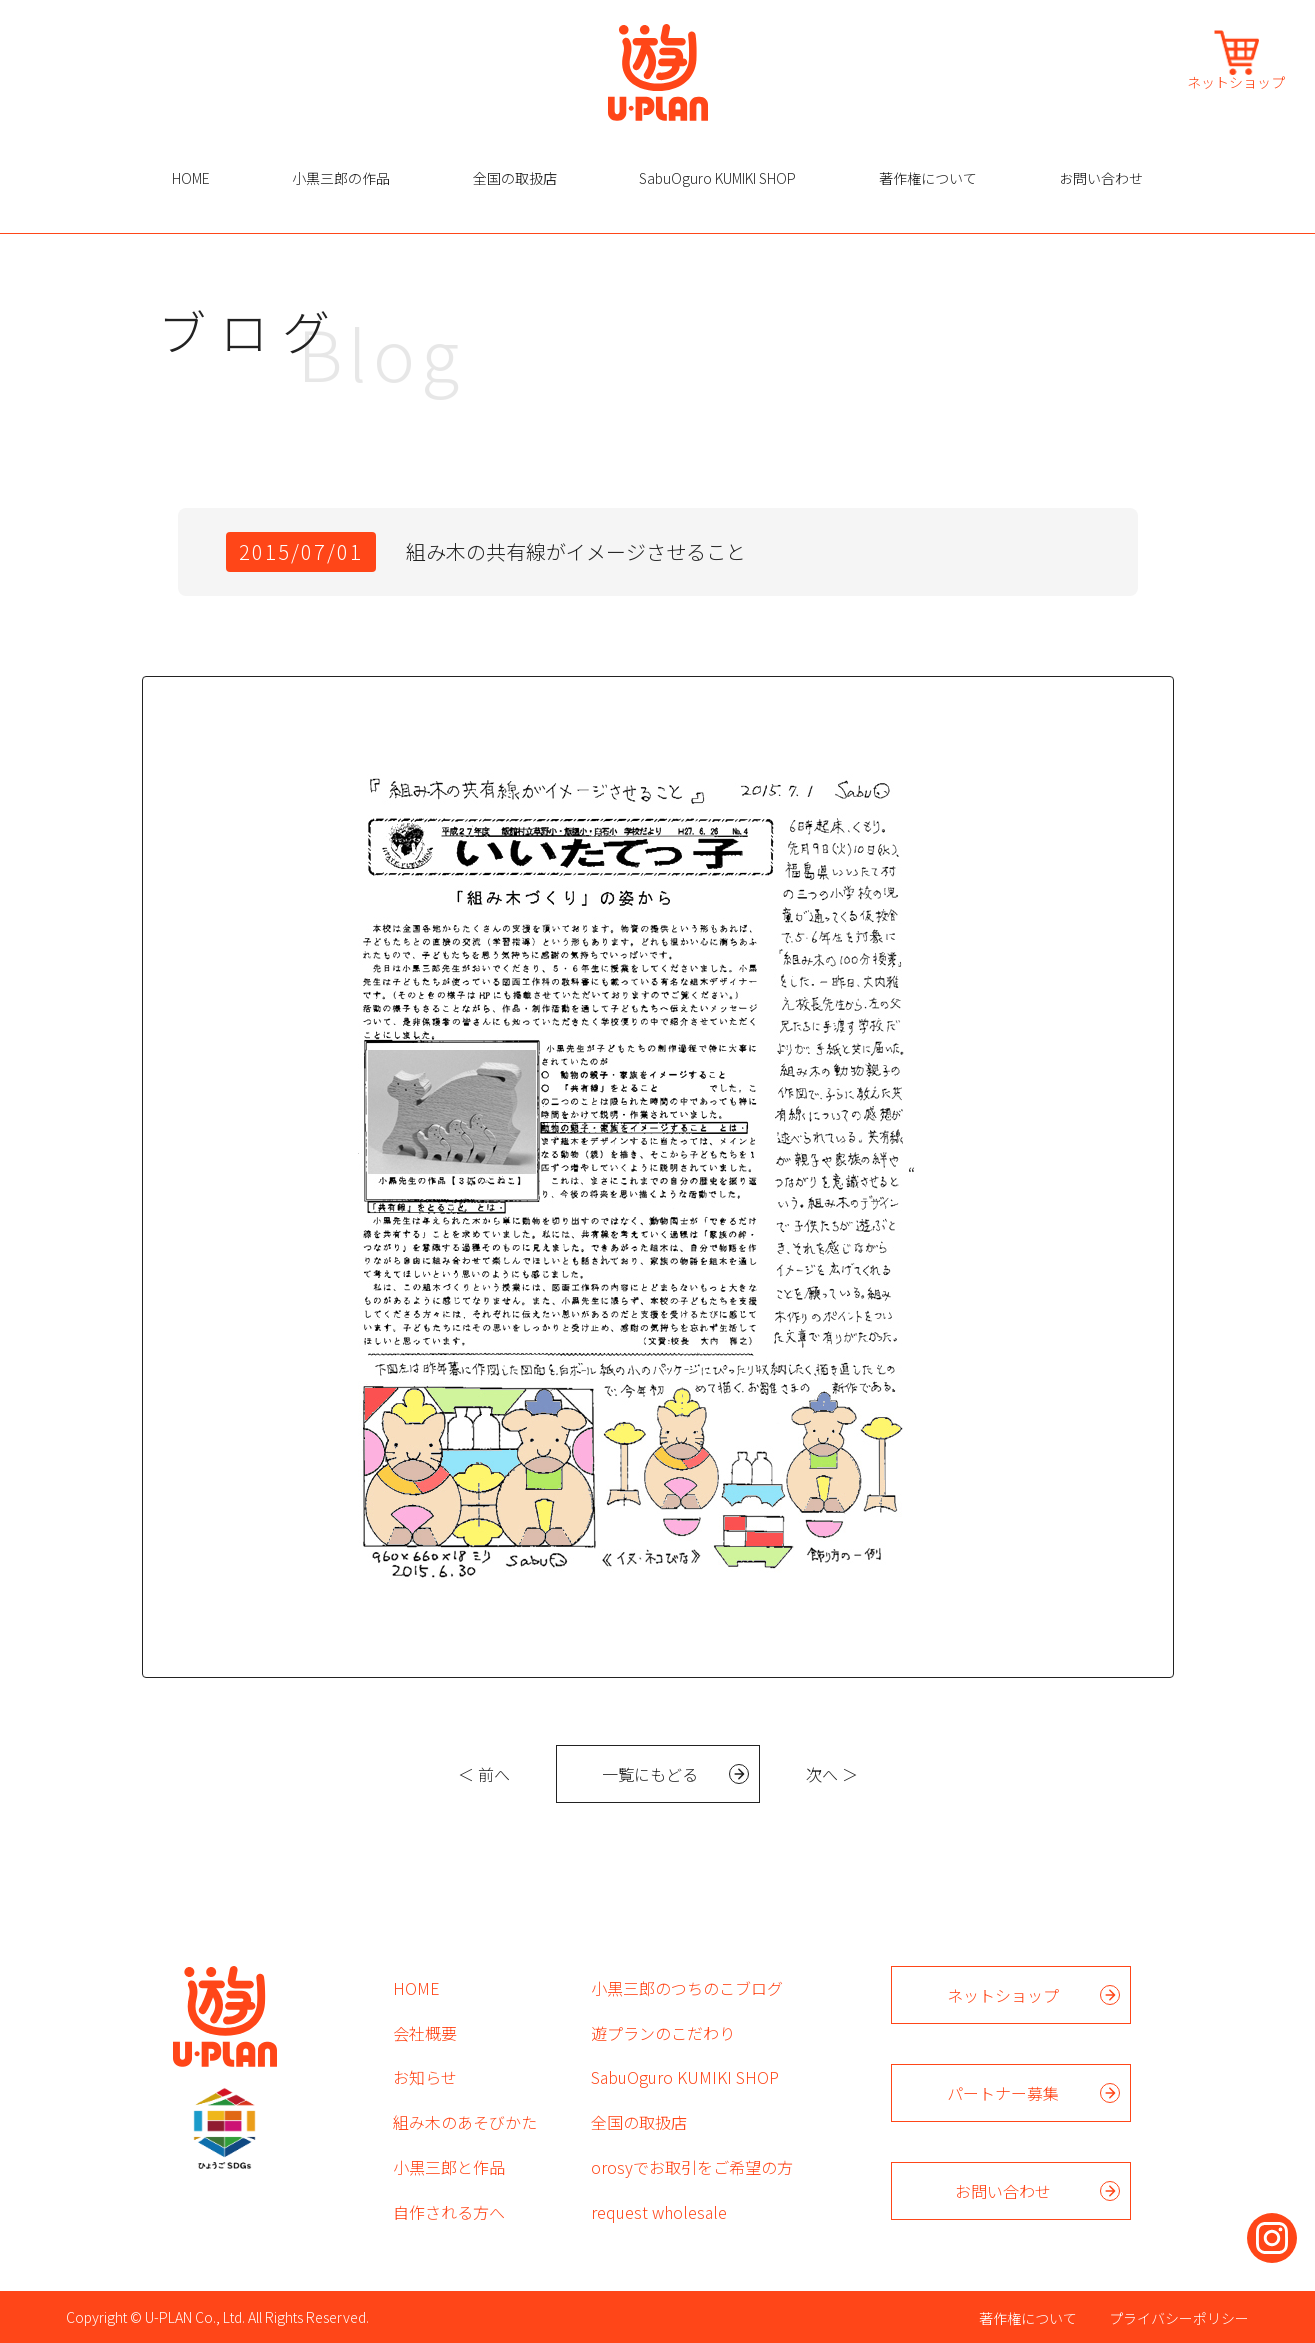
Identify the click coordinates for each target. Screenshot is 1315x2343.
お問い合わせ (1101, 178)
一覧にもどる (650, 1774)
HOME (191, 178)
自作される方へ (449, 2212)
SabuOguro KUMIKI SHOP (717, 178)
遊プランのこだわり (663, 2033)
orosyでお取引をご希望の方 (692, 2167)
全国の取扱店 (515, 178)
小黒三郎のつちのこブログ (687, 1988)
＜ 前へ (484, 1774)
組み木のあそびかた (465, 2122)
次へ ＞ (832, 1774)
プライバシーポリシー (1179, 2318)
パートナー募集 (1003, 2093)
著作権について (928, 178)
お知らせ (425, 2077)
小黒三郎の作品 (341, 178)
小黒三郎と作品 (449, 2167)
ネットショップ (1236, 80)
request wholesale (659, 2212)
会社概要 (425, 2033)
